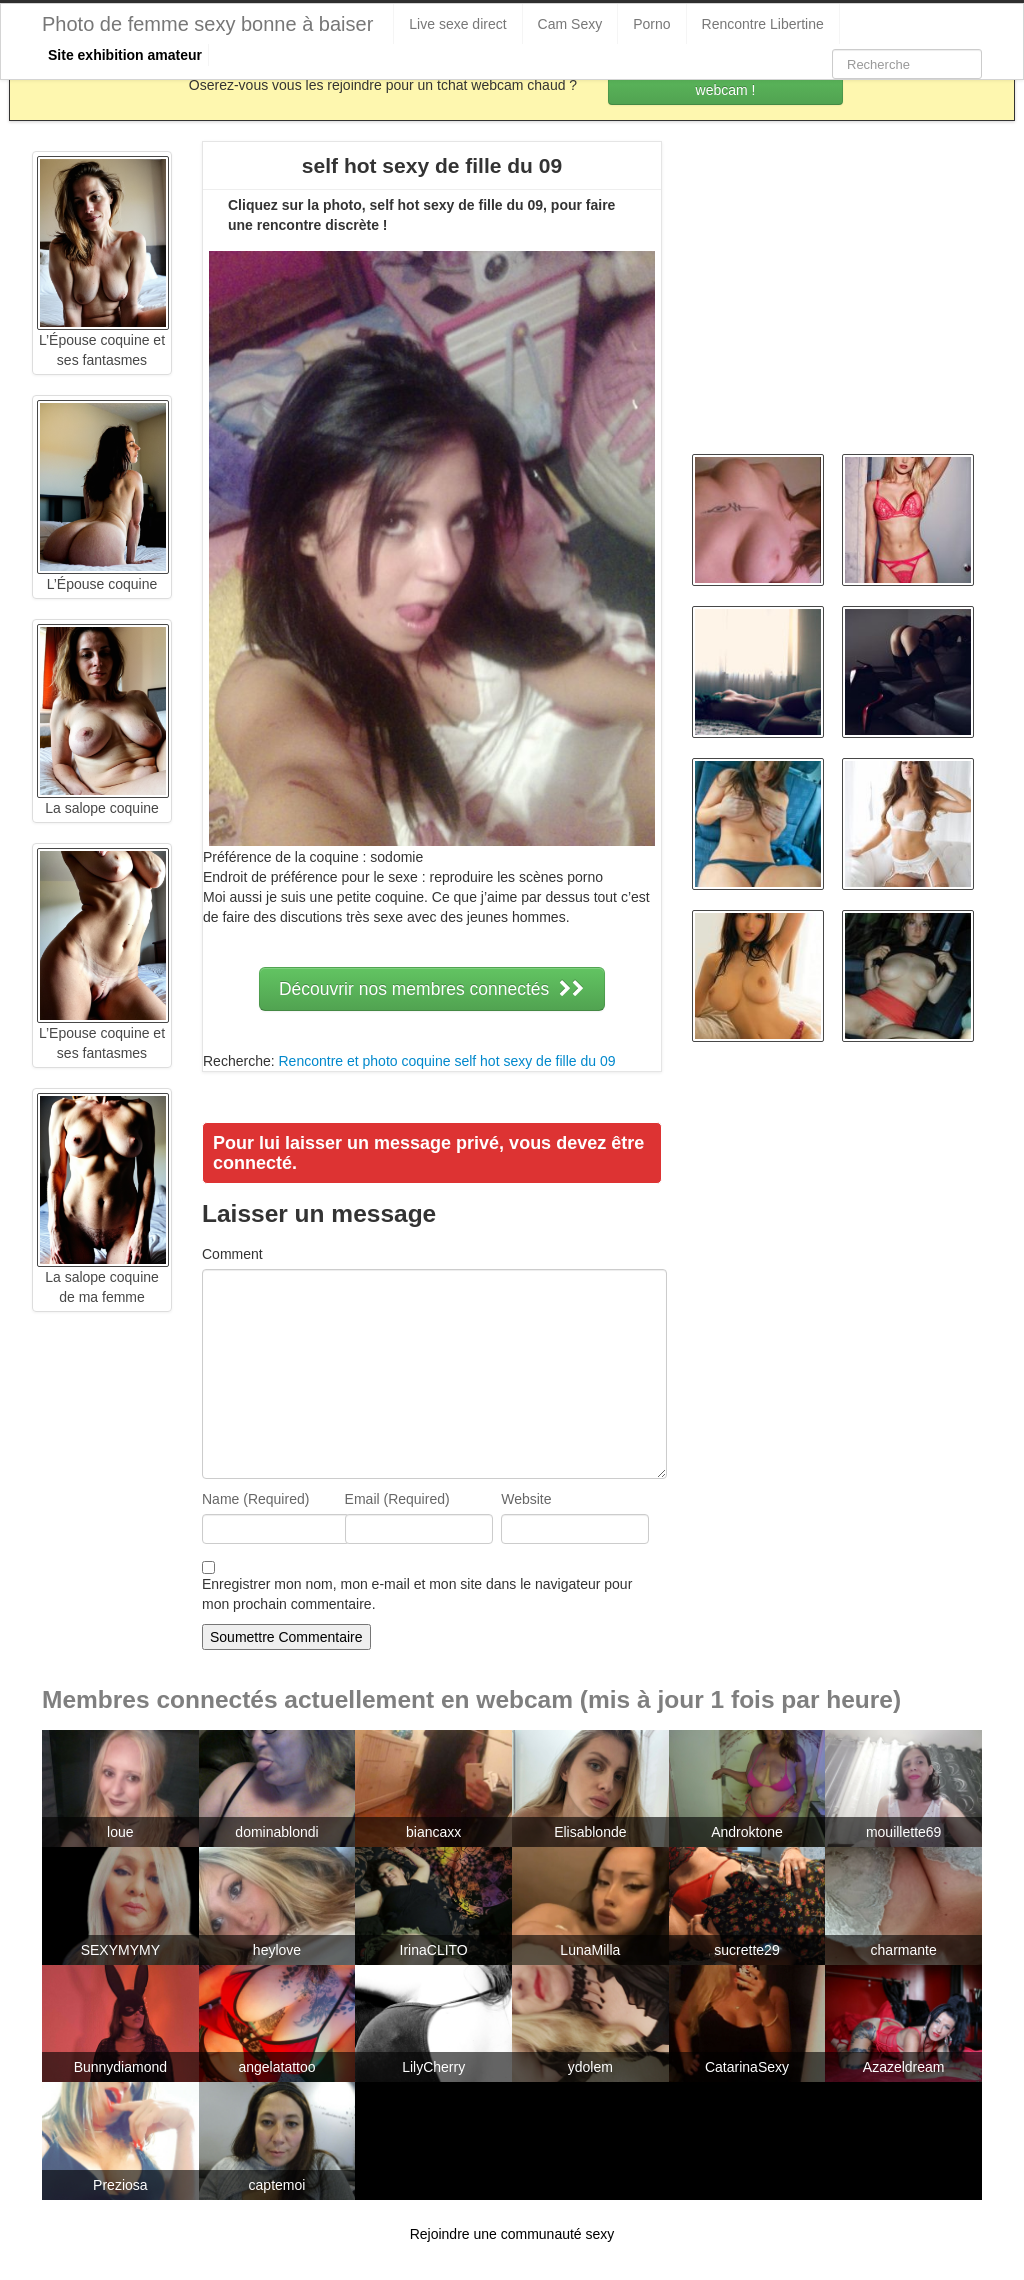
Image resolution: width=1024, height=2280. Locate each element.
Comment (232, 1254)
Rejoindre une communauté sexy (512, 2234)
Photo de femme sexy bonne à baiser (207, 24)
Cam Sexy (570, 24)
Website (526, 1499)
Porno (651, 24)
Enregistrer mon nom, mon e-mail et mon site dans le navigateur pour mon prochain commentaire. (417, 1594)
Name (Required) (255, 1499)
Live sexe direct (457, 24)
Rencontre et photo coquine (364, 1061)
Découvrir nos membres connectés (432, 989)
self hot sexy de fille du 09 (534, 1061)
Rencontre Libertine (763, 24)
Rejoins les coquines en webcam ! (726, 80)
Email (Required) (397, 1499)
